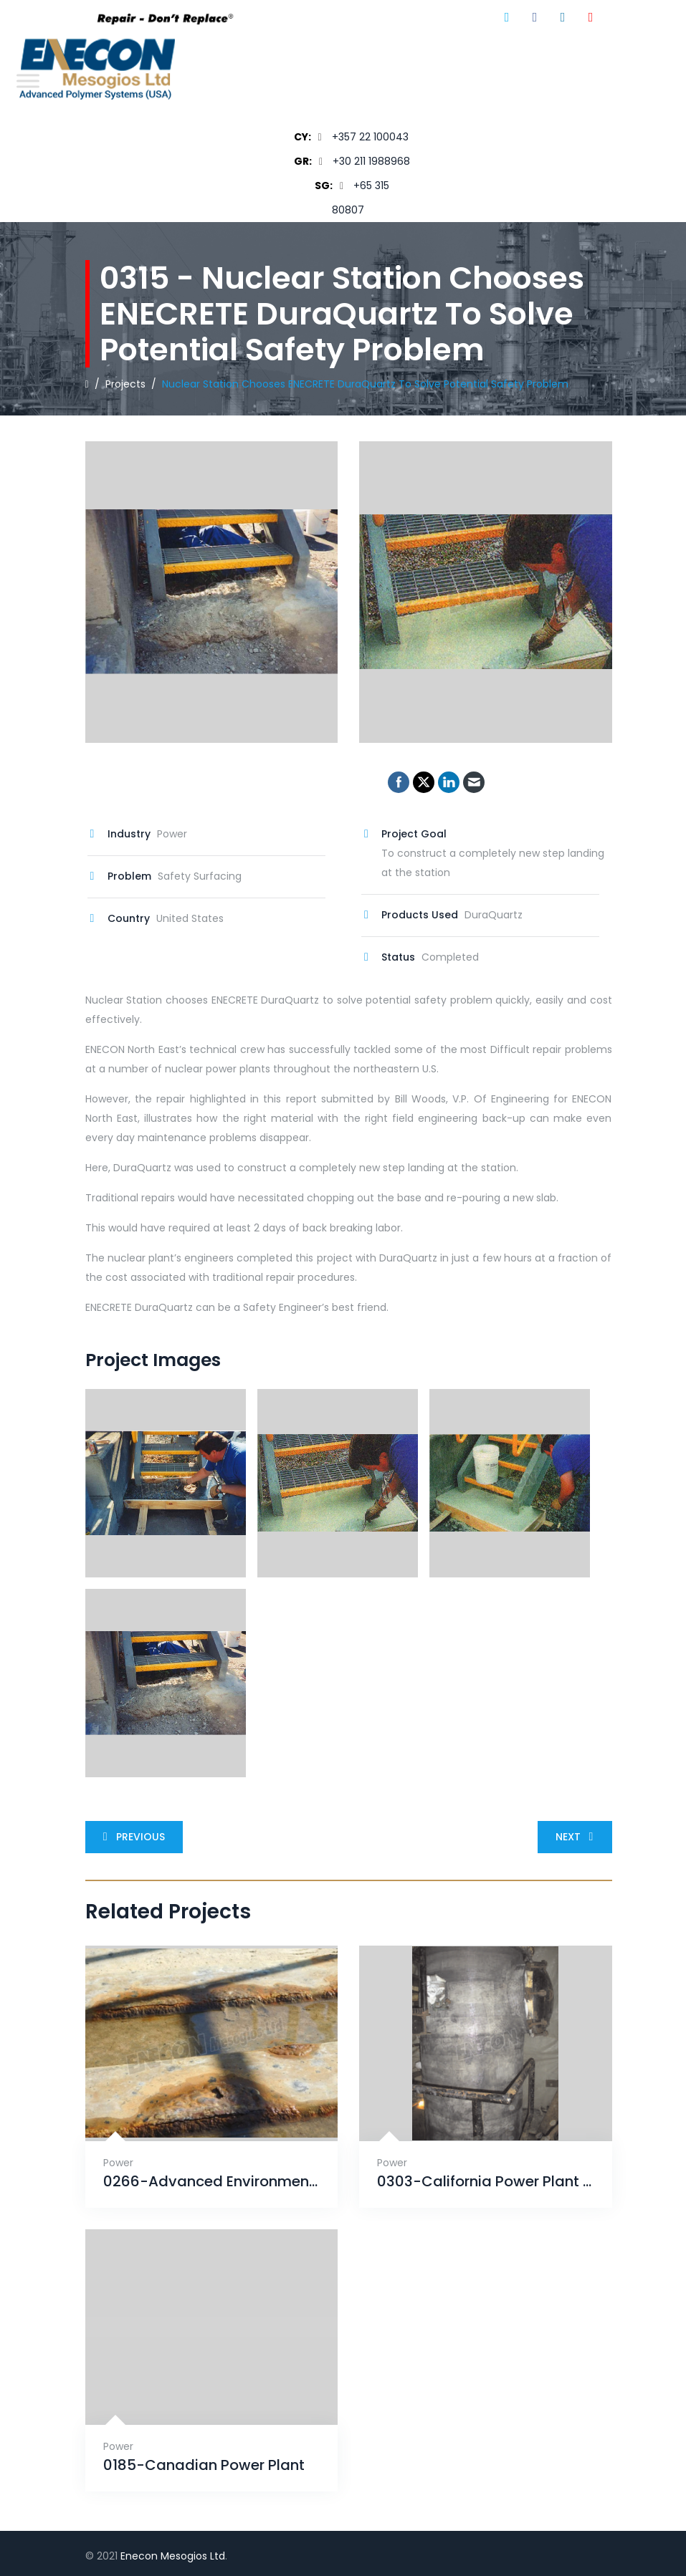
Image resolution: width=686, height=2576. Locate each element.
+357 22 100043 (370, 137)
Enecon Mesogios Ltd (172, 2556)
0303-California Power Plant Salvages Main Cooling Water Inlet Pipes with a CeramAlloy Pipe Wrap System (485, 2182)
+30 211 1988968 (371, 161)
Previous (131, 1837)
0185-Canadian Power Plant (204, 2465)
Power (118, 2163)
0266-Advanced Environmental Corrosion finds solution (211, 2182)
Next (577, 1837)
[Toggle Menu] (27, 80)
